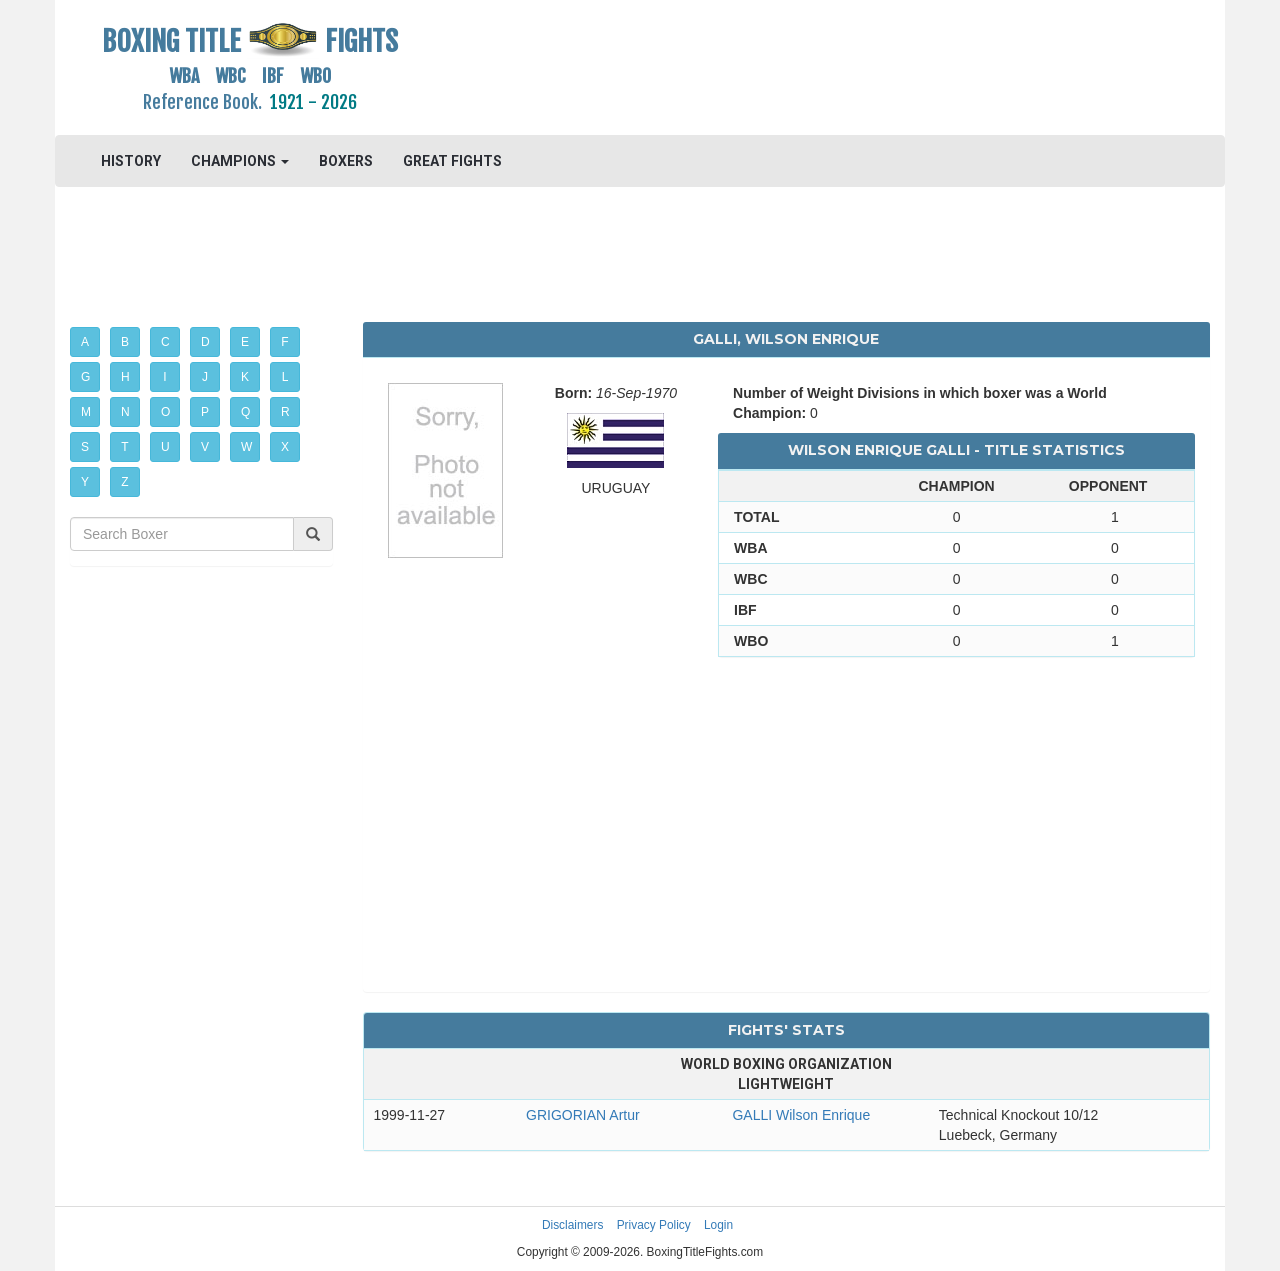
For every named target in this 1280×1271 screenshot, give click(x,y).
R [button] (285, 412)
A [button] (85, 342)
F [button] (284, 342)
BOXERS (346, 161)
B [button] (125, 342)
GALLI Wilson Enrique (801, 1115)
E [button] (245, 342)
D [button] (205, 342)
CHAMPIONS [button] (240, 161)
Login (718, 1225)
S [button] (85, 447)
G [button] (85, 377)
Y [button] (85, 482)
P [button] (205, 412)
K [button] (245, 377)
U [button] (165, 447)
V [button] (205, 447)
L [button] (285, 377)
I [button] (164, 377)
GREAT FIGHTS (452, 161)
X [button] (285, 447)
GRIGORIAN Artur (583, 1115)
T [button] (124, 447)
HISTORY (131, 161)
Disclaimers (572, 1225)
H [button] (125, 377)
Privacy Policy (654, 1225)
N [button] (125, 412)
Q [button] (245, 412)
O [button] (165, 412)
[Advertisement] (786, 65)
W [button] (246, 447)
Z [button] (124, 482)
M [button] (86, 412)
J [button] (205, 377)
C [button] (165, 342)
